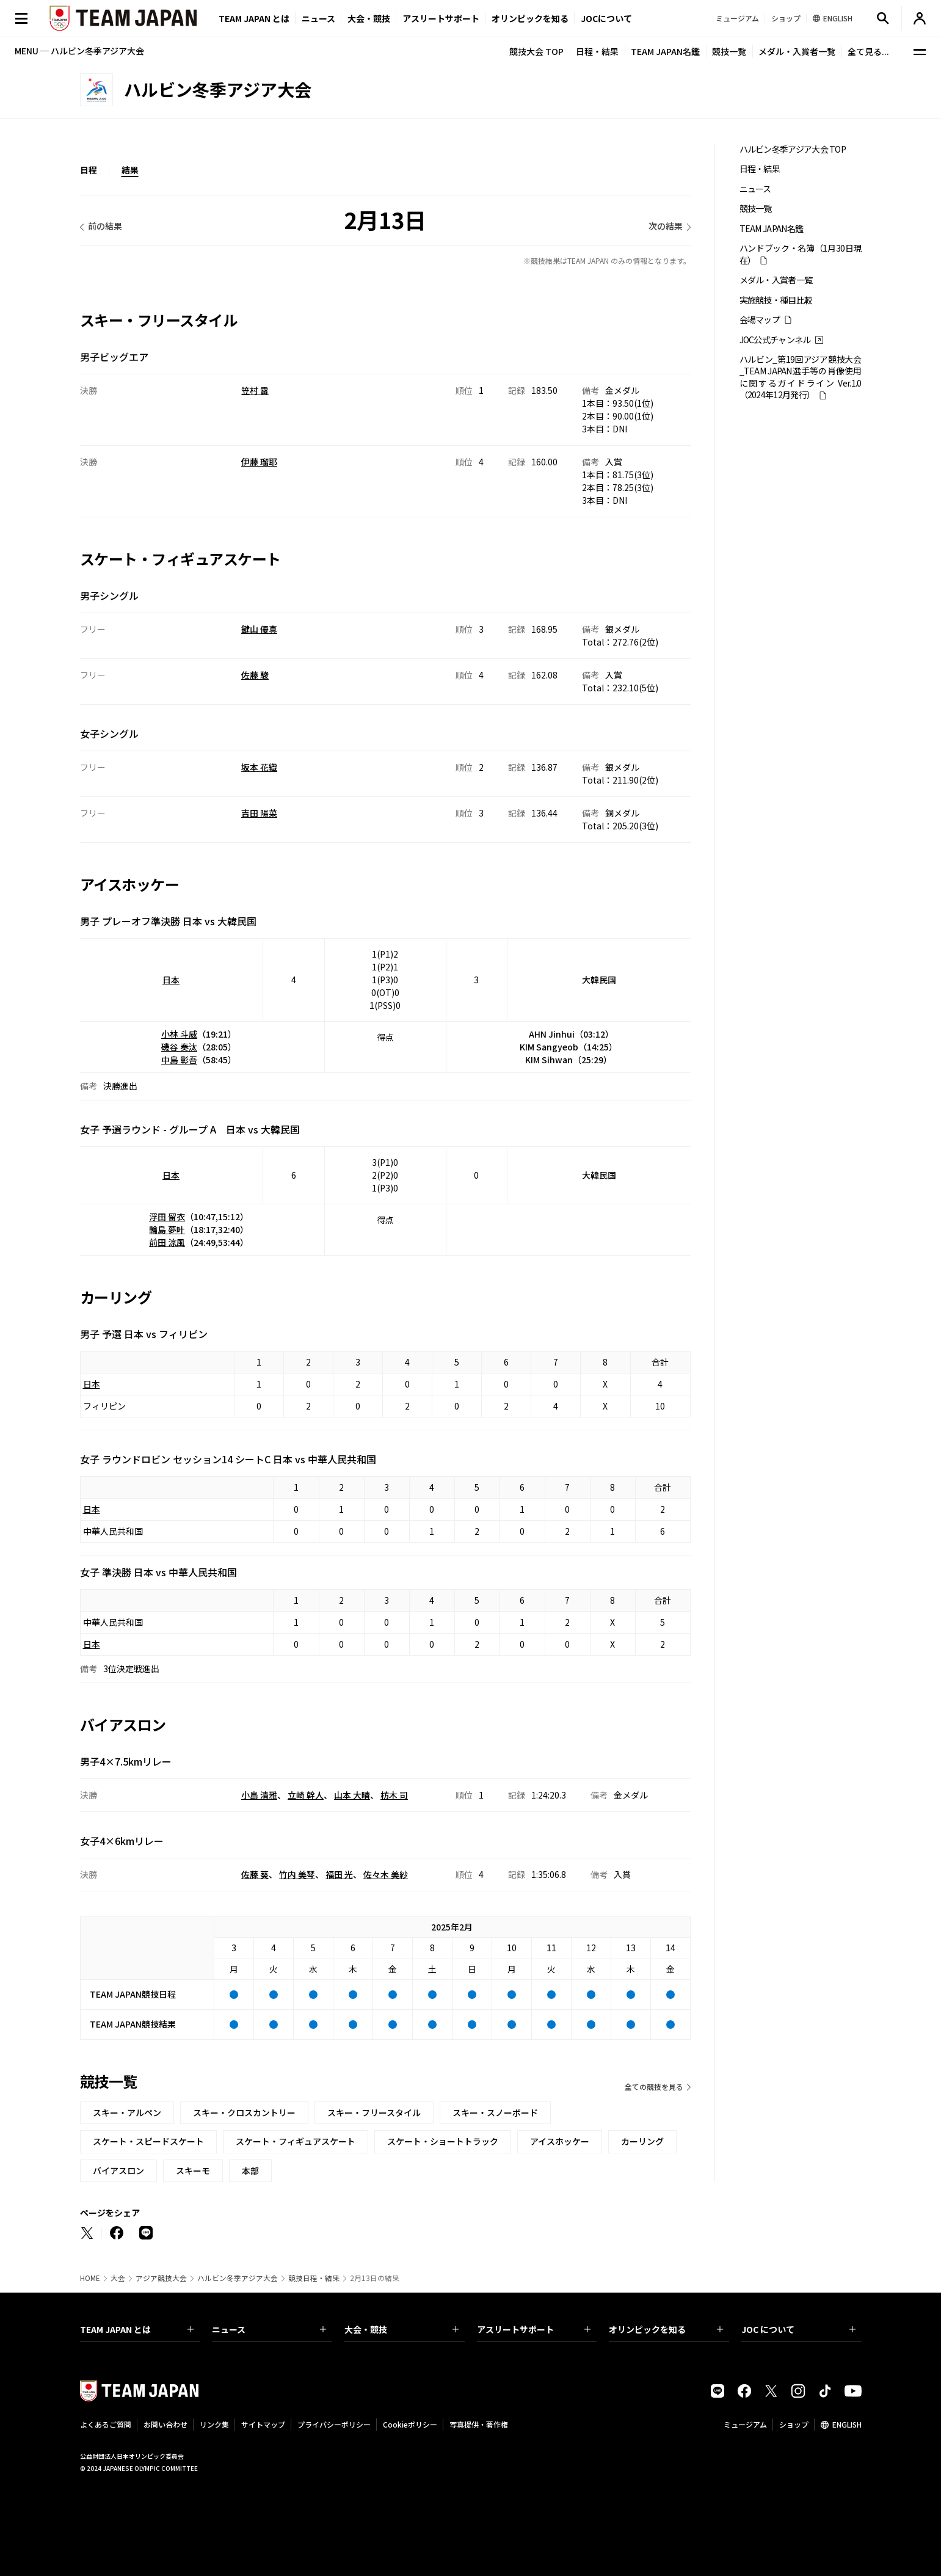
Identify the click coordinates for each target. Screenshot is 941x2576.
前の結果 (105, 226)
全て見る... (868, 51)
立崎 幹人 (306, 1795)
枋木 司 (394, 1795)
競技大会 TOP (536, 51)
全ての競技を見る (654, 2086)
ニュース (318, 18)
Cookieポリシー (410, 2424)
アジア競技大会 (161, 2278)
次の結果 (666, 226)
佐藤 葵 (255, 1874)
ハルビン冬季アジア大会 (237, 2278)
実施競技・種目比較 (776, 300)
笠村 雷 (255, 390)
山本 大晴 (352, 1795)
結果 (130, 170)
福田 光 (339, 1874)
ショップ (793, 2424)
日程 (88, 170)
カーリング (642, 2141)
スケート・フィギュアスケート (295, 2141)
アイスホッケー (559, 2141)
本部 (250, 2170)
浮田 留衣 (167, 1216)
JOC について (798, 2329)
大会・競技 (401, 2329)
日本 (171, 979)
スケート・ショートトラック (442, 2141)
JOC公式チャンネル (775, 340)
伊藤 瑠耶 (259, 462)
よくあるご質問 (105, 2424)
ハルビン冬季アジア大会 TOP (792, 149)
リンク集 (214, 2424)
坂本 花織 (259, 767)
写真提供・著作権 (478, 2424)
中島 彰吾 (179, 1059)
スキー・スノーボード (495, 2112)
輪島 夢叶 (167, 1229)
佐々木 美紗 (385, 1874)
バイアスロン (118, 2170)
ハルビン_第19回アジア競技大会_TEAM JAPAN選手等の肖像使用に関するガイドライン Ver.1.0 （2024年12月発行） (800, 377)
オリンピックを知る (530, 18)
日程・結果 (597, 51)
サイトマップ (263, 2424)
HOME (90, 2278)
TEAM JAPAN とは (137, 2329)
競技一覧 (729, 51)
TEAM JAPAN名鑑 (665, 51)
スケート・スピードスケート (148, 2141)
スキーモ (193, 2170)
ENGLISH (847, 2424)
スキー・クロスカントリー (244, 2112)
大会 (118, 2278)
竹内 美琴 (297, 1874)
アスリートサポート (440, 18)
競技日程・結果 (314, 2278)
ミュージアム (745, 2424)
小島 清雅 (259, 1795)
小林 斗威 (179, 1034)
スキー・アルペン (127, 2112)
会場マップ (759, 320)
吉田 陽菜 (259, 813)
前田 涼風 (167, 1242)
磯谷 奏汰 (179, 1047)
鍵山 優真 (259, 629)
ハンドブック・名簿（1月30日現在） (800, 254)
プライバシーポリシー (334, 2424)
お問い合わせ (165, 2424)
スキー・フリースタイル (374, 2112)
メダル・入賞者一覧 (796, 51)
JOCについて (606, 18)
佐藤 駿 (255, 675)
